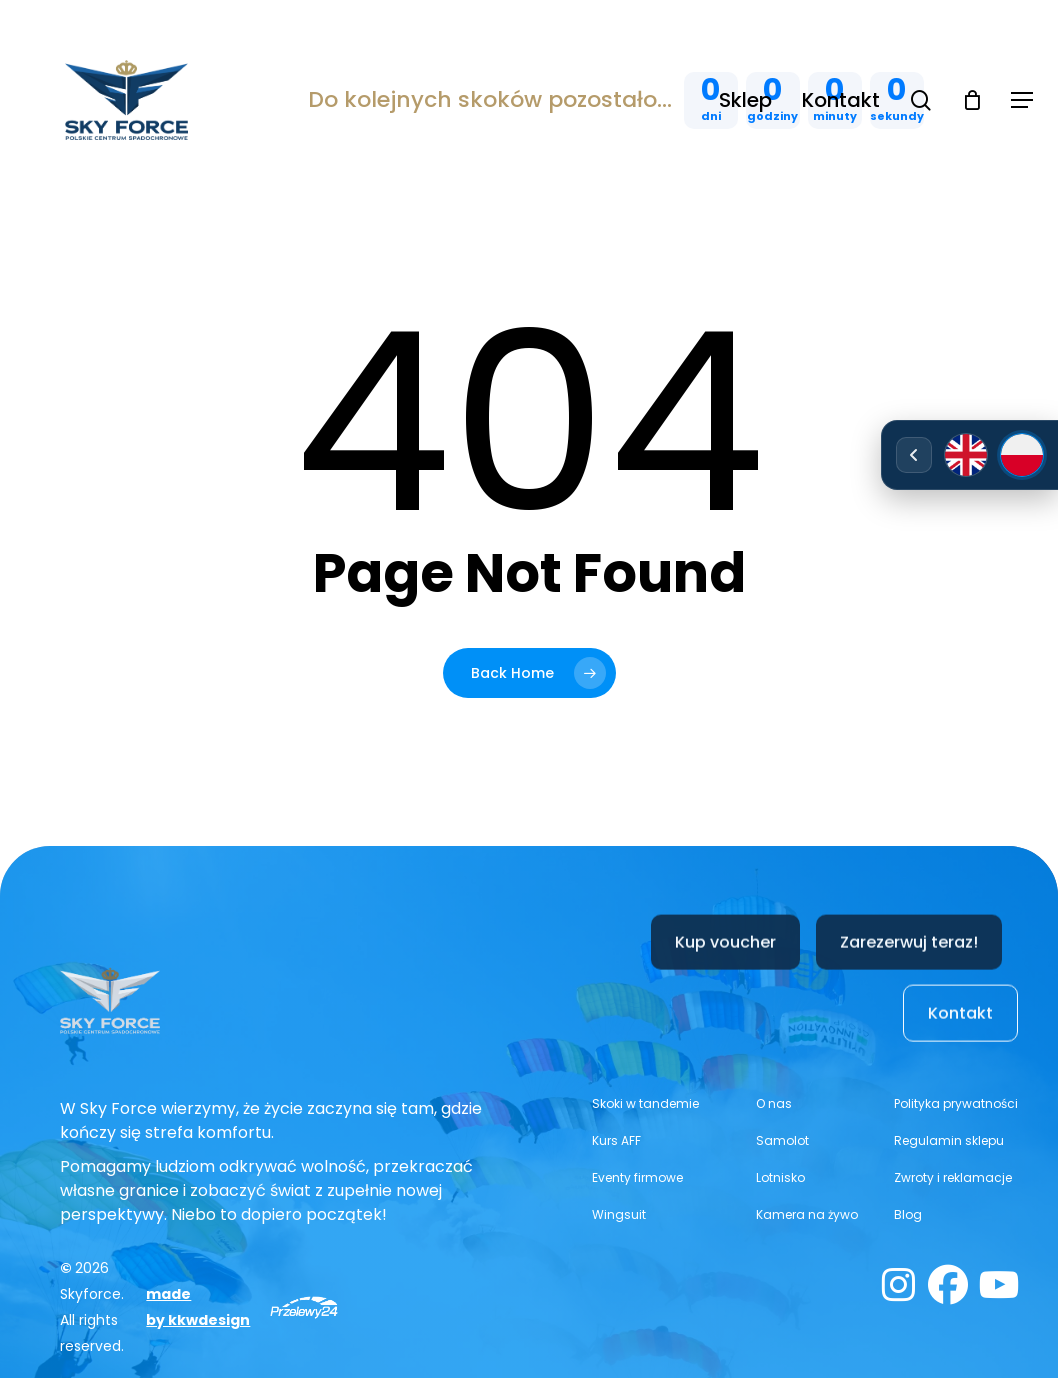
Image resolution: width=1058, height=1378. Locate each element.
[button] (1022, 100)
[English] (966, 455)
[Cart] (972, 100)
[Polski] (1022, 455)
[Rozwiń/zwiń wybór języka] (914, 455)
